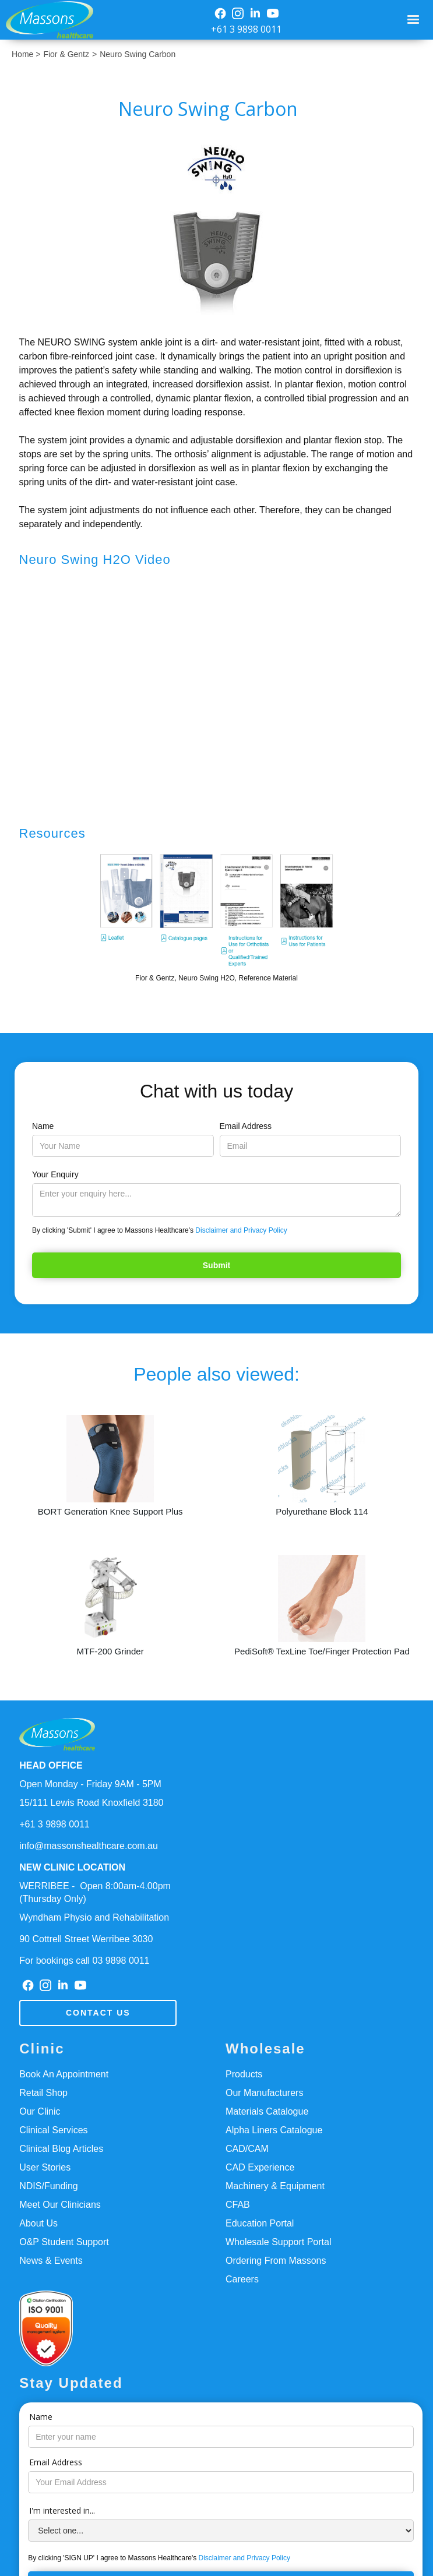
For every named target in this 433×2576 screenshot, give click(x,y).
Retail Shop (43, 2093)
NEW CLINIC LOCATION (72, 1867)
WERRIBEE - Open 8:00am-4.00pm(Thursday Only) (95, 1892)
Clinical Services (53, 2130)
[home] (46, 19)
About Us (38, 2223)
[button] (413, 20)
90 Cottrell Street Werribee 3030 (86, 1939)
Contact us (98, 2012)
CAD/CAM (247, 2149)
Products (244, 2074)
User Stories (45, 2167)
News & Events (50, 2261)
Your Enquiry (55, 1174)
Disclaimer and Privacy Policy (241, 1230)
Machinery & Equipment (275, 2186)
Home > (26, 54)
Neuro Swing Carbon (137, 54)
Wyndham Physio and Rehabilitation (94, 1917)
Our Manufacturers (264, 2093)
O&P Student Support (64, 2242)
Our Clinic (39, 2111)
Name (43, 1126)
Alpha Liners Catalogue (274, 2130)
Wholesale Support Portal (278, 2242)
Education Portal (260, 2223)
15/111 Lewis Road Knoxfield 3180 (91, 1803)
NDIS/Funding (48, 2186)
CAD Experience (260, 2167)
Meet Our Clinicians (60, 2205)
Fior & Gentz (66, 54)
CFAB (238, 2205)
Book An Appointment (63, 2074)
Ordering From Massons (276, 2261)
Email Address (246, 1126)
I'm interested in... (62, 2510)
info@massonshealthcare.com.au (88, 1846)
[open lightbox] (216, 227)
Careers (242, 2279)
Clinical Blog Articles (61, 2149)
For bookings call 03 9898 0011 (84, 1960)
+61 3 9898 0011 (246, 29)
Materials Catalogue (267, 2111)
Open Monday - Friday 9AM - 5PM (90, 1784)
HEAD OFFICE (50, 1765)
